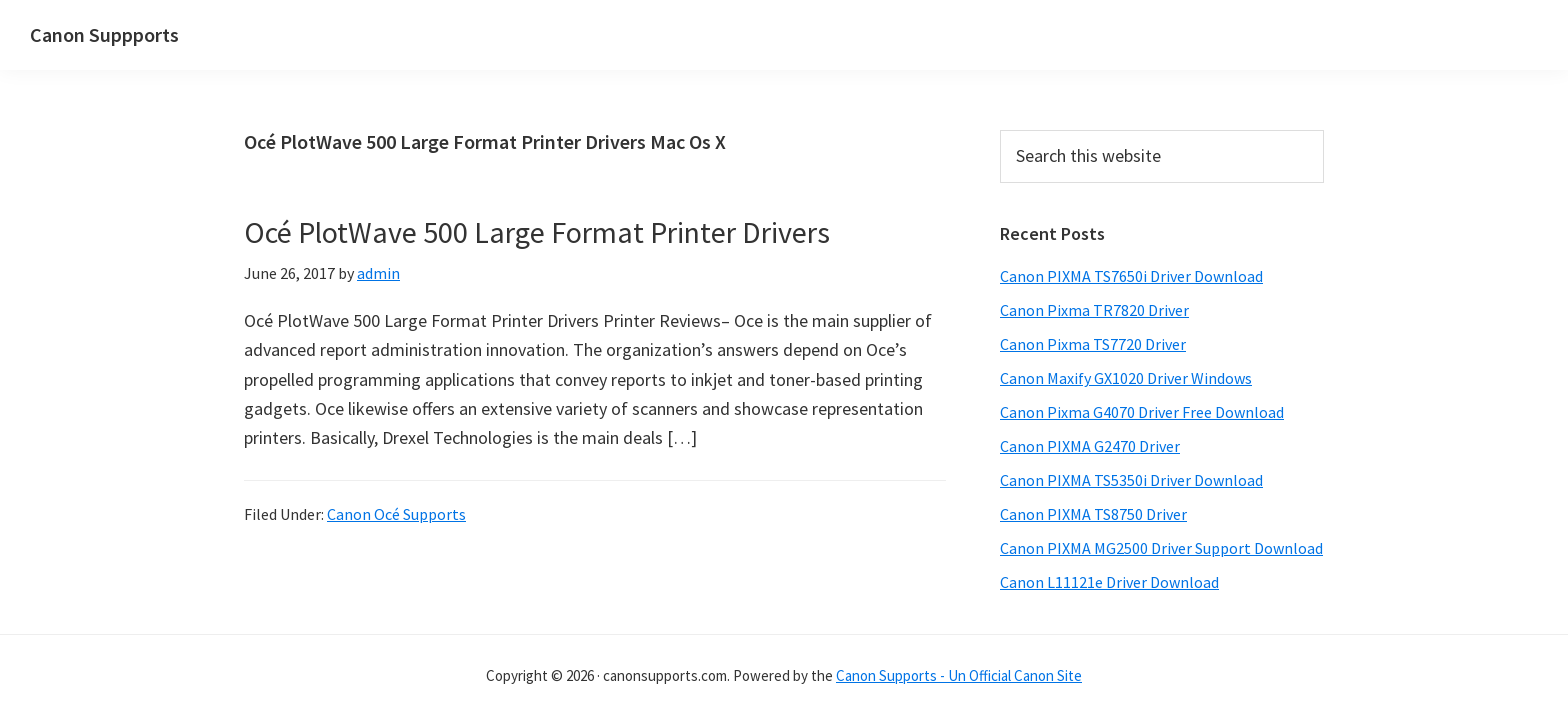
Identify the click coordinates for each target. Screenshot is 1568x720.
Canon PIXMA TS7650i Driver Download (1131, 276)
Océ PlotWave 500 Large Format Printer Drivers (537, 232)
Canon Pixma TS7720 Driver (1093, 344)
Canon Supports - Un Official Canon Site (959, 675)
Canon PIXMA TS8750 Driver (1093, 514)
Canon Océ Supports (396, 514)
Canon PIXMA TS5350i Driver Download (1131, 480)
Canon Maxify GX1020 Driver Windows (1126, 378)
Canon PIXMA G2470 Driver (1090, 446)
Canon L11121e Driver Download (1109, 582)
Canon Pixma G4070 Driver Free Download (1142, 412)
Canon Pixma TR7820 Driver (1094, 310)
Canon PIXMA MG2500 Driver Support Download (1161, 548)
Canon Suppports (104, 34)
